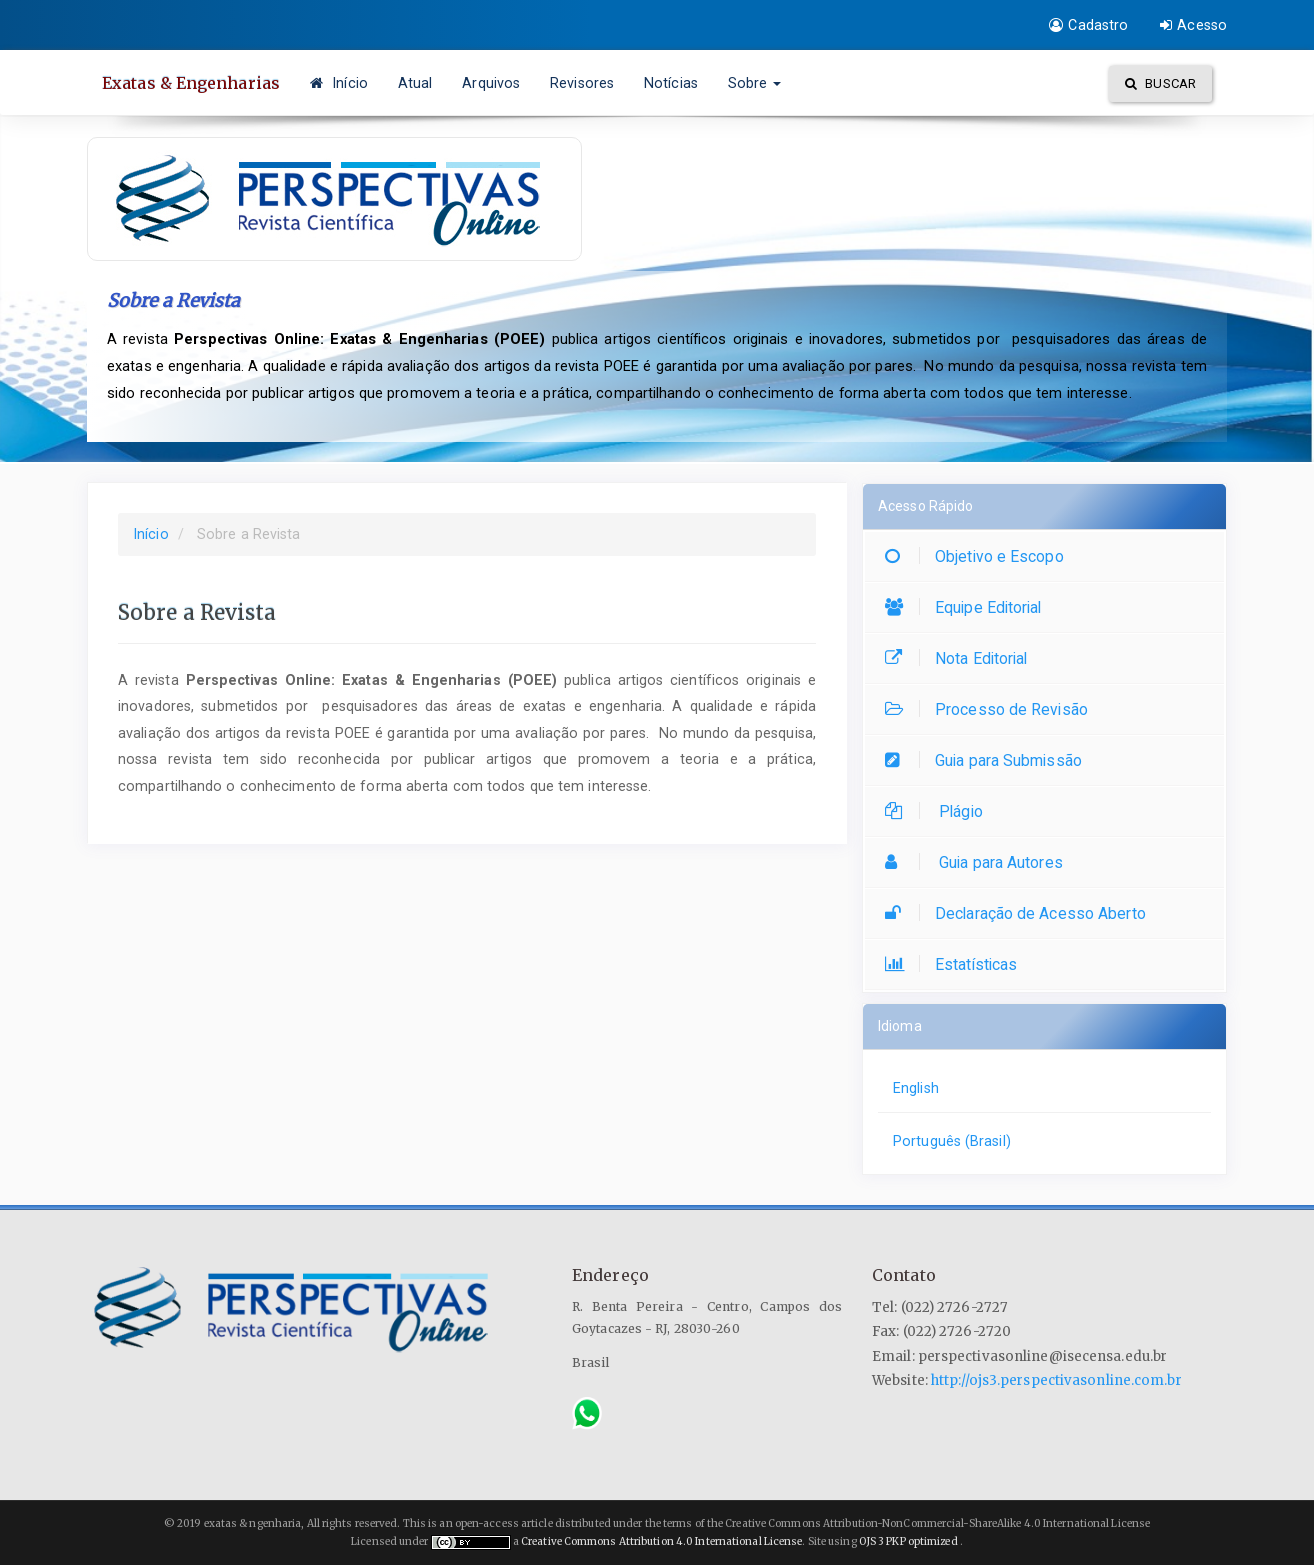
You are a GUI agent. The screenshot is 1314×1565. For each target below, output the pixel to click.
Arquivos (491, 83)
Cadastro (1088, 25)
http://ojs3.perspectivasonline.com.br (1056, 1380)
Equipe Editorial (968, 607)
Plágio (939, 811)
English (916, 1088)
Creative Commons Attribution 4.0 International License (661, 1541)
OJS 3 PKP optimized (907, 1541)
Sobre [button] (755, 83)
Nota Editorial (961, 658)
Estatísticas (956, 964)
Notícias (671, 83)
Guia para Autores (979, 862)
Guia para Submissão (988, 760)
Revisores (582, 83)
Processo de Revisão (991, 709)
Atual (415, 83)
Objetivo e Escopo (979, 556)
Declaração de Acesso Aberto (1020, 913)
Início (339, 83)
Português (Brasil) (952, 1141)
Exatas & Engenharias (191, 83)
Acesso (1193, 25)
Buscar (1160, 83)
